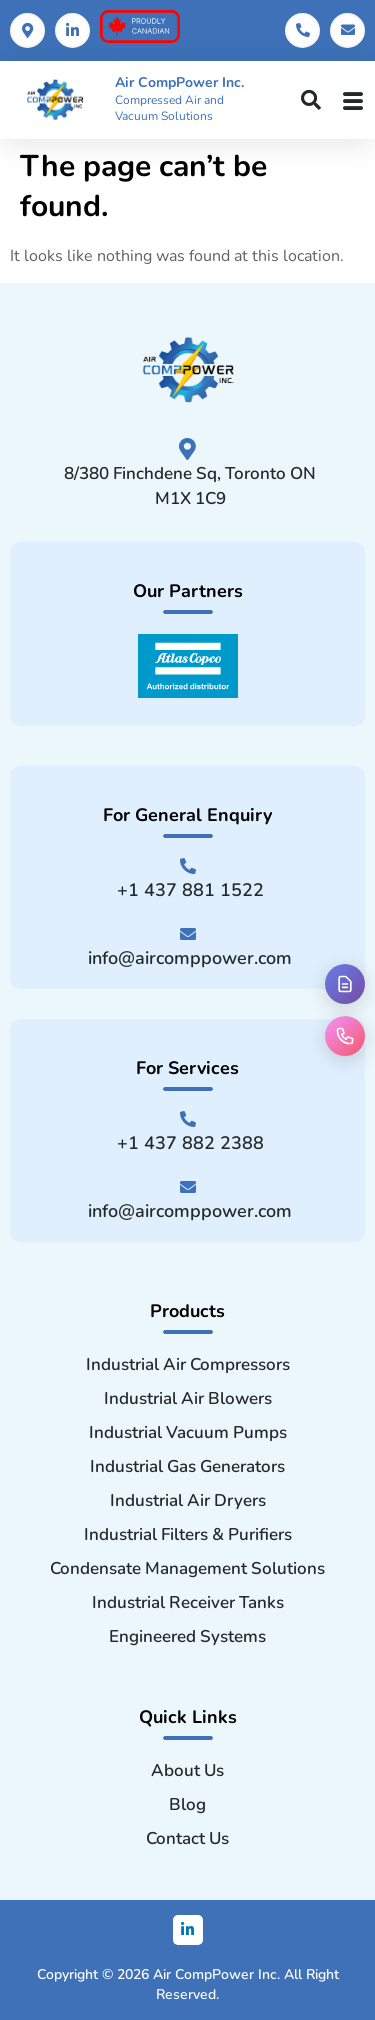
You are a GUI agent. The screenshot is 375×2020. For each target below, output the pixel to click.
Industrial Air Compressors (188, 1365)
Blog (187, 1805)
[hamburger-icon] (353, 100)
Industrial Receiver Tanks (188, 1603)
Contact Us (187, 1839)
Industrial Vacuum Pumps (188, 1433)
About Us (187, 1771)
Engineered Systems (187, 1637)
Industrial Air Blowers (188, 1399)
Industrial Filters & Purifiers (188, 1535)
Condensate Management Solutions (187, 1569)
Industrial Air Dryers (188, 1501)
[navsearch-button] (311, 102)
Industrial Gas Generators (187, 1467)
